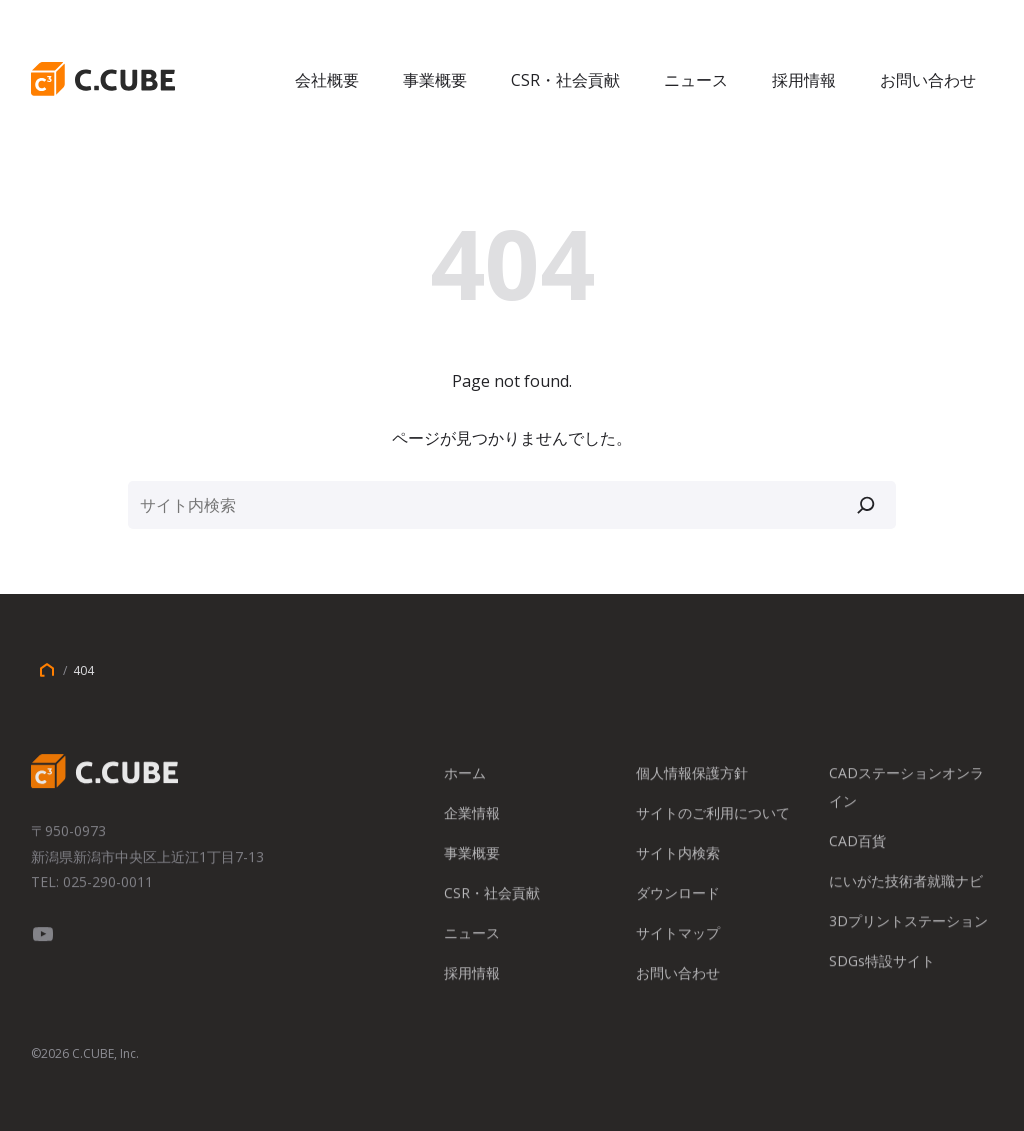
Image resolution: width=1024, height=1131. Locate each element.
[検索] (866, 505)
